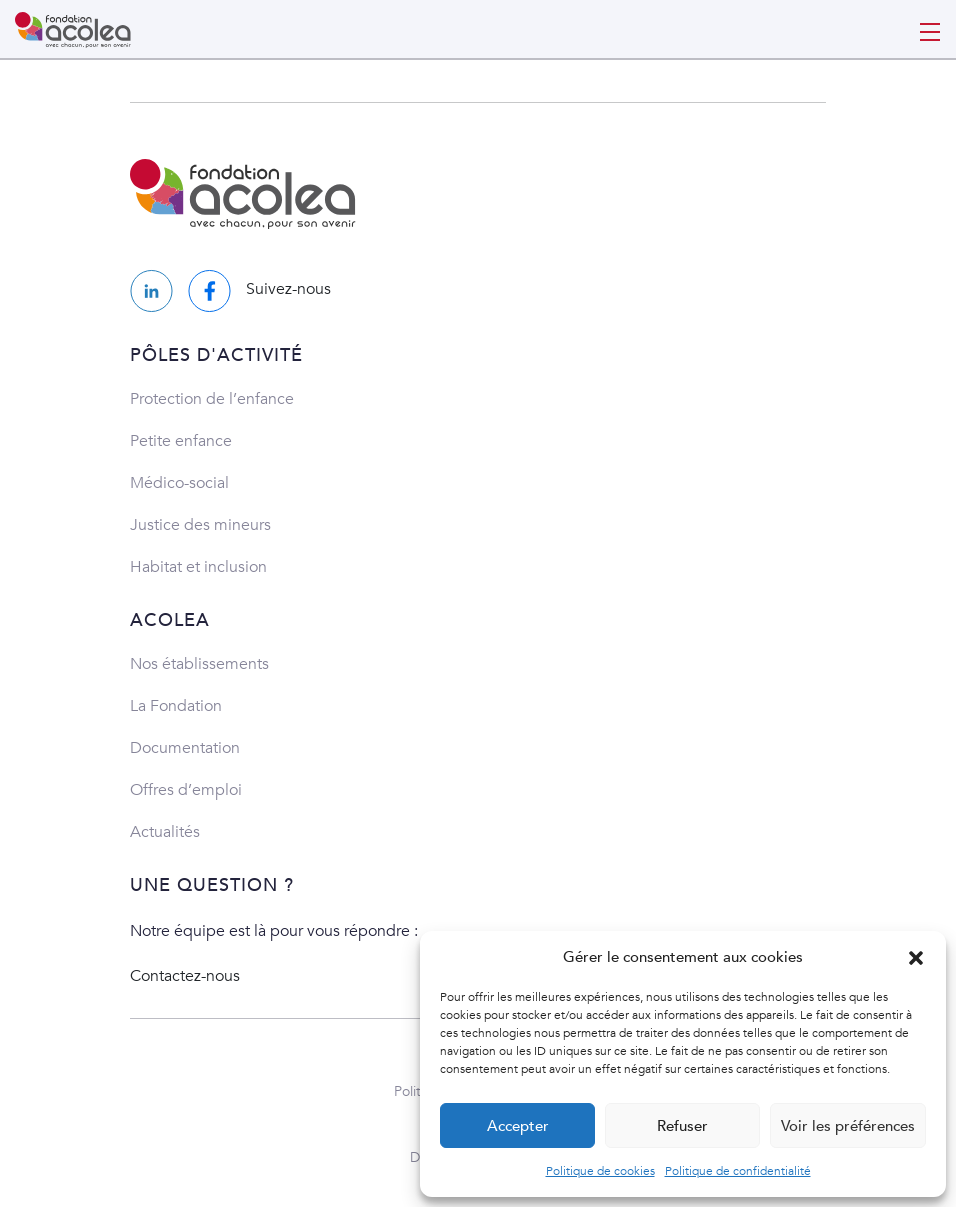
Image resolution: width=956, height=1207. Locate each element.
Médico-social (179, 483)
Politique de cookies (600, 1171)
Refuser (682, 1126)
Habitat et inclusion (198, 567)
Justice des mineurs (200, 525)
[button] (916, 957)
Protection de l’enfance (212, 399)
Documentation (185, 748)
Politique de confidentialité (738, 1171)
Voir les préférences (848, 1126)
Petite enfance (181, 441)
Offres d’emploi (186, 790)
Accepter (518, 1126)
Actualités (165, 832)
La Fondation (176, 706)
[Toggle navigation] (930, 30)
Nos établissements (199, 664)
